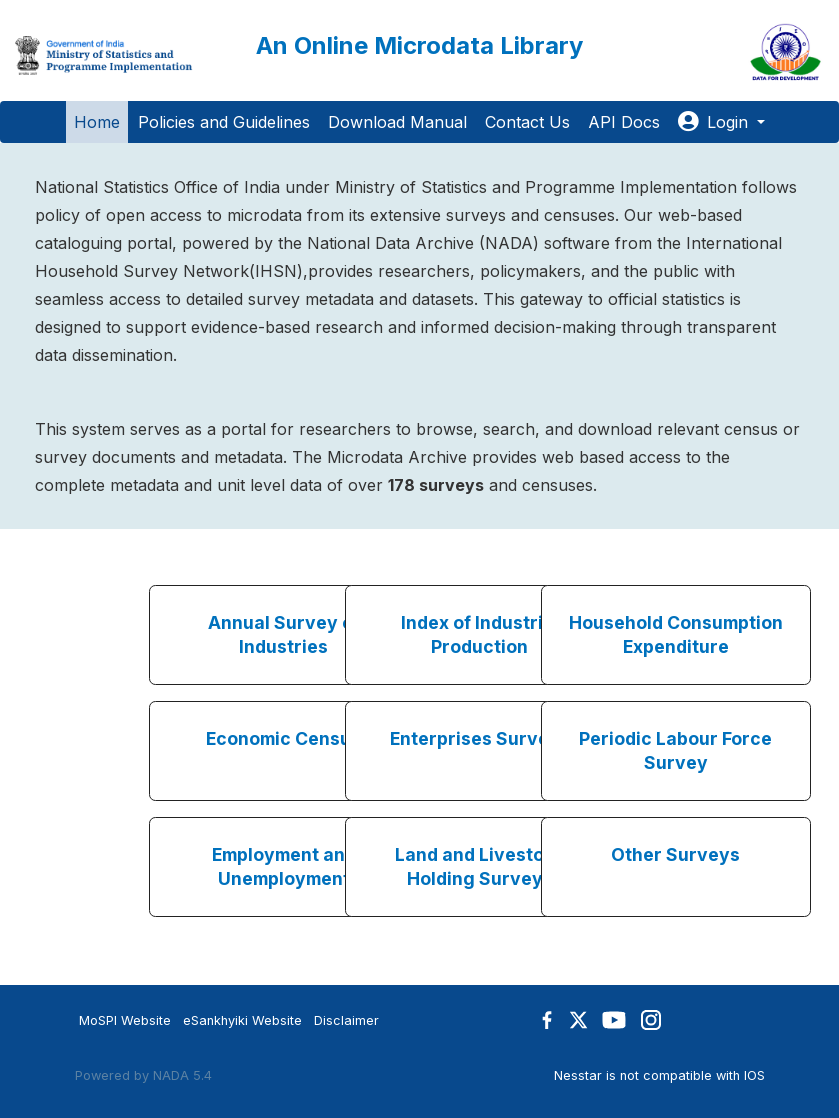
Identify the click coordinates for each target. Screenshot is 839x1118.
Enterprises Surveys (480, 738)
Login (715, 122)
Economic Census (283, 738)
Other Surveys (675, 854)
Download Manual (397, 122)
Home (97, 122)
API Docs (624, 122)
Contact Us (527, 122)
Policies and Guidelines (224, 122)
